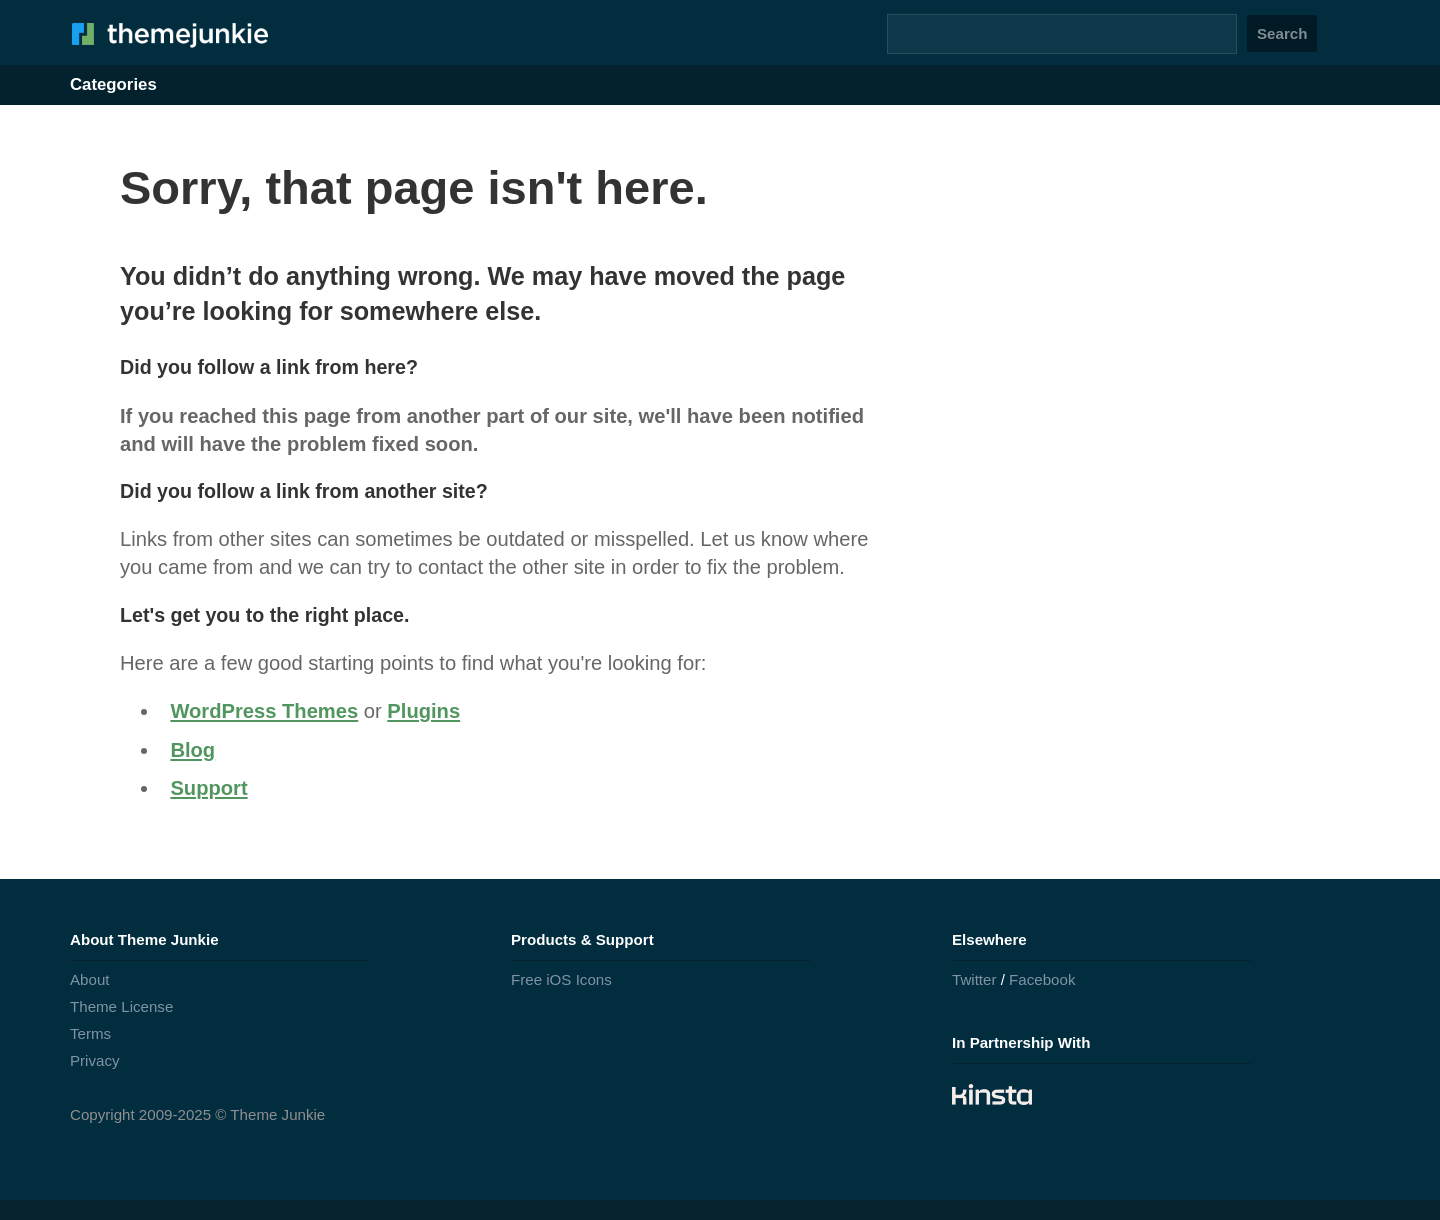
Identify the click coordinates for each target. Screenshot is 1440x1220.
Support (208, 788)
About (90, 979)
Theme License (121, 1006)
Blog (192, 750)
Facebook (1042, 979)
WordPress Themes (264, 711)
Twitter (974, 979)
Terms (90, 1033)
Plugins (423, 711)
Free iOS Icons (561, 979)
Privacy (95, 1060)
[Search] (1062, 34)
